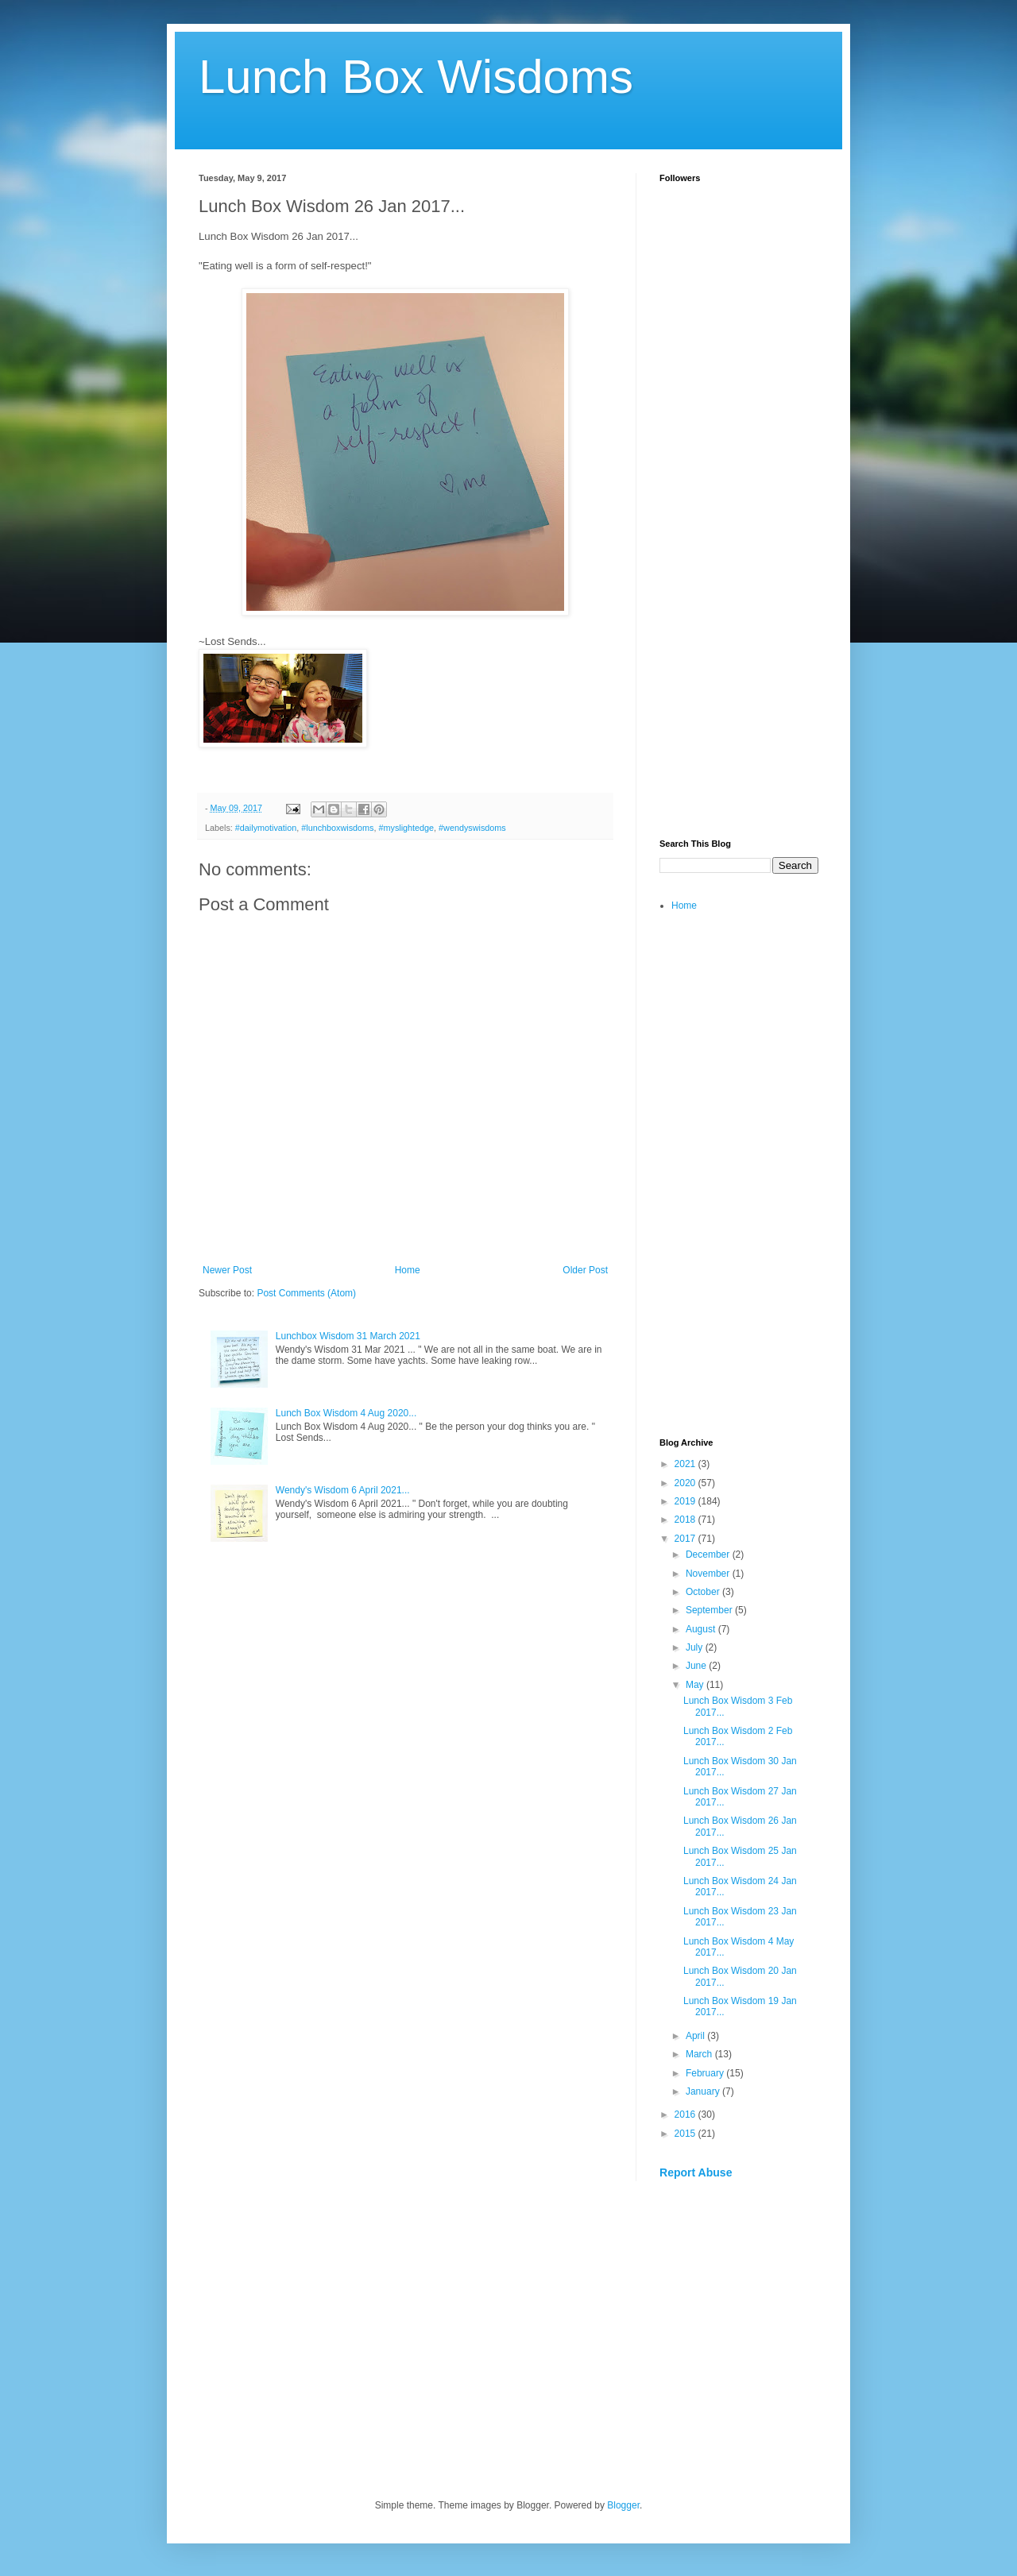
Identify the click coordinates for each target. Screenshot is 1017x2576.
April (696, 2035)
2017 (686, 1538)
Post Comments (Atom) (306, 1293)
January (704, 2091)
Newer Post (227, 1270)
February (706, 2073)
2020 (686, 1483)
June (697, 1665)
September (710, 1610)
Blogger (623, 2505)
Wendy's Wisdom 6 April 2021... (343, 1490)
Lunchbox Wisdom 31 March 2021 (348, 1336)
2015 (686, 2133)
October (704, 1591)
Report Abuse (695, 2172)
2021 (686, 1464)
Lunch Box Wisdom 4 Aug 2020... (346, 1413)
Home (407, 1270)
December (709, 1554)
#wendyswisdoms (472, 827)
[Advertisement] (738, 576)
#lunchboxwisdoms (337, 827)
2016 (686, 2114)
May (696, 1684)
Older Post (585, 1270)
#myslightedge (406, 827)
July (696, 1647)
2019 (686, 1501)
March (700, 2054)
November (709, 1573)
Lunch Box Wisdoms (416, 76)
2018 (686, 1519)
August (702, 1629)
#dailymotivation (265, 827)
